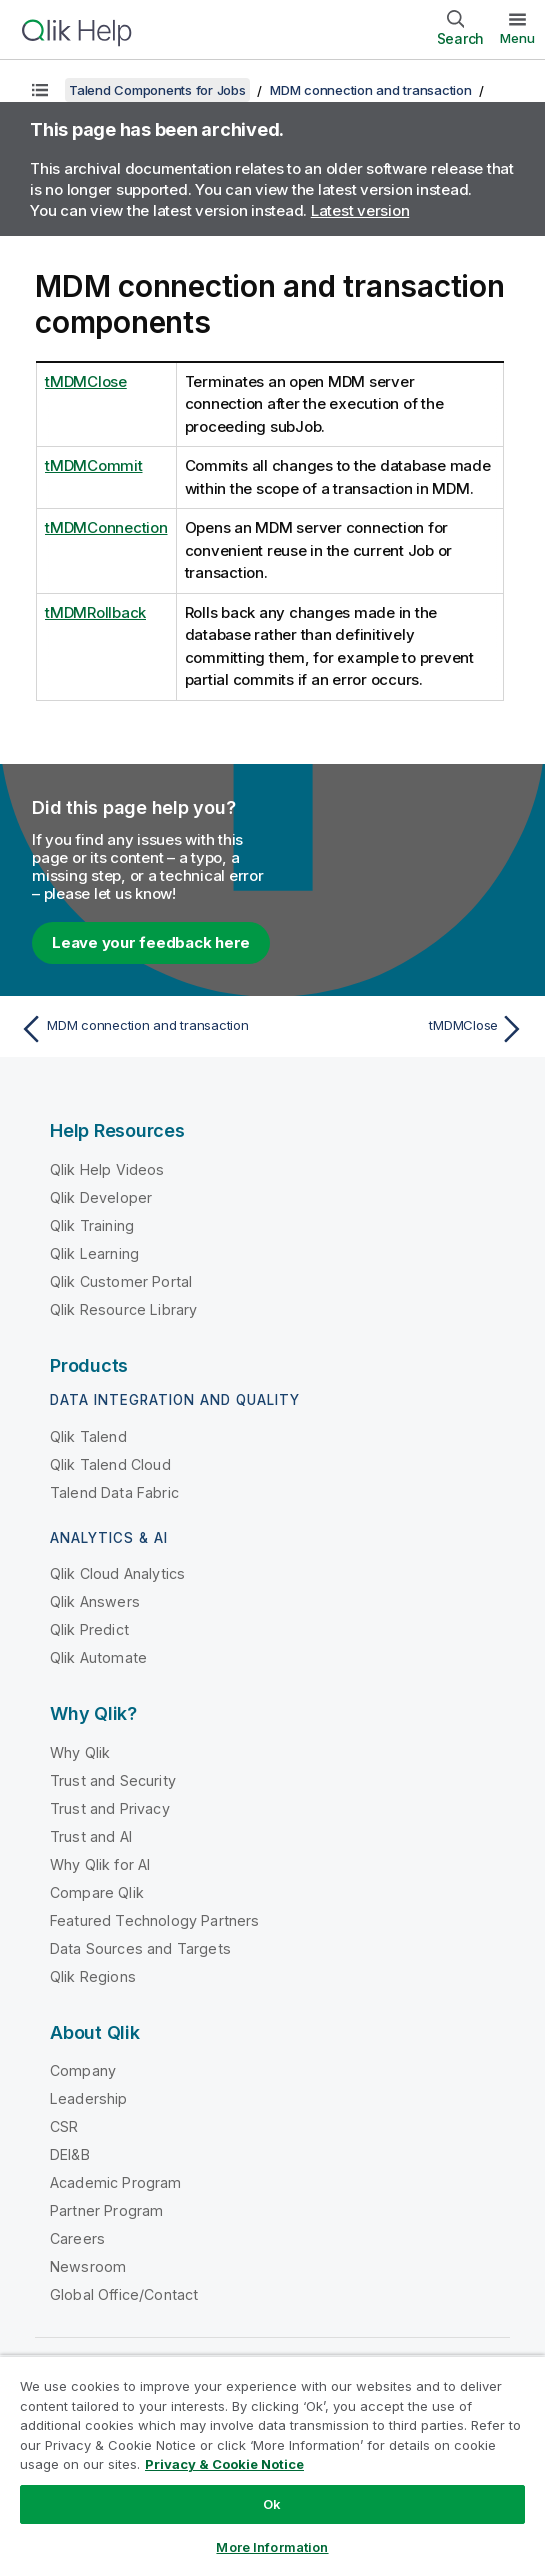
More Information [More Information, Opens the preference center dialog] (272, 2547)
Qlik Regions (93, 1976)
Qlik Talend (88, 1436)
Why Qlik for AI (100, 1864)
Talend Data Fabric (114, 1492)
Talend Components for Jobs (157, 90)
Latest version (360, 210)
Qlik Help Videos (107, 1169)
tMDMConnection (106, 527)
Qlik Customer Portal (121, 1281)
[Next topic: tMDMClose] (404, 1029)
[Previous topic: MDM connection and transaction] (141, 1029)
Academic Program (116, 2182)
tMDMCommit (94, 465)
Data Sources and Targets (140, 1948)
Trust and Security (113, 1780)
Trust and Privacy (110, 1808)
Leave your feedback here (151, 942)
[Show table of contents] (40, 90)
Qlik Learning (94, 1253)
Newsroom (88, 2266)
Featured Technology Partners (154, 1920)
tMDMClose (86, 381)
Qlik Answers (95, 1601)
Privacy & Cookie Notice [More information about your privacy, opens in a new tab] (224, 2464)
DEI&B (70, 2154)
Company (83, 2070)
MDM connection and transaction (371, 90)
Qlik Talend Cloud (110, 1464)
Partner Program (106, 2210)
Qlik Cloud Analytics (117, 1573)
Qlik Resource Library (123, 1309)
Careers (77, 2238)
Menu (517, 38)
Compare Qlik (97, 1892)
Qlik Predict (89, 1629)
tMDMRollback (95, 612)
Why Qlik (80, 1752)
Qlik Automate (98, 1657)
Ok (272, 2504)
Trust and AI (91, 1836)
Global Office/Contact (124, 2294)
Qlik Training (92, 1225)
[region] (272, 2463)
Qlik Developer (101, 1197)
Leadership (89, 2098)
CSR (64, 2126)
